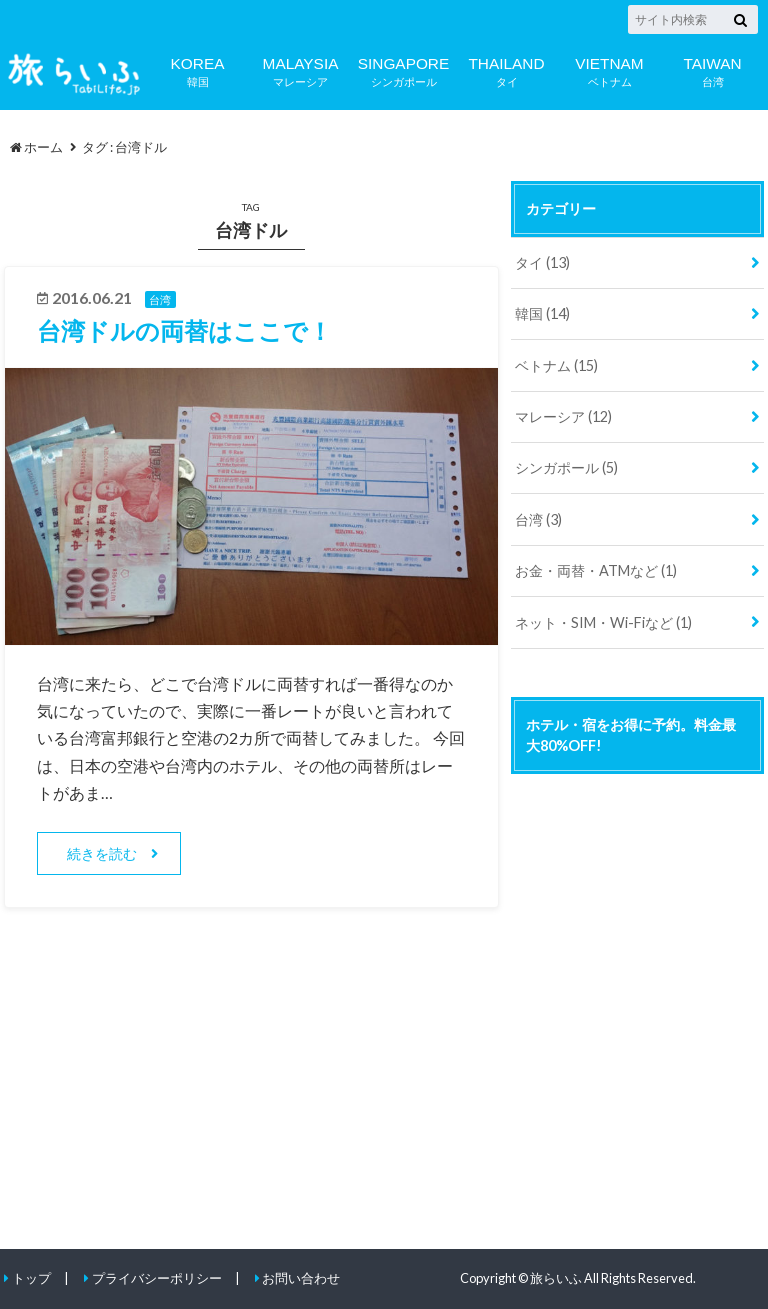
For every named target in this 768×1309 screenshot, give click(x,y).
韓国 (197, 69)
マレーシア (300, 69)
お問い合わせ (301, 1278)
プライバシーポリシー (157, 1278)
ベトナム (609, 69)
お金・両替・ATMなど (596, 570)
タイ (506, 69)
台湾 (712, 69)
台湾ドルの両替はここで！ (184, 330)
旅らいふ (556, 1278)
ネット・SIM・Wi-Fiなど (603, 622)
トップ (31, 1278)
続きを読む (102, 853)
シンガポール (403, 69)
